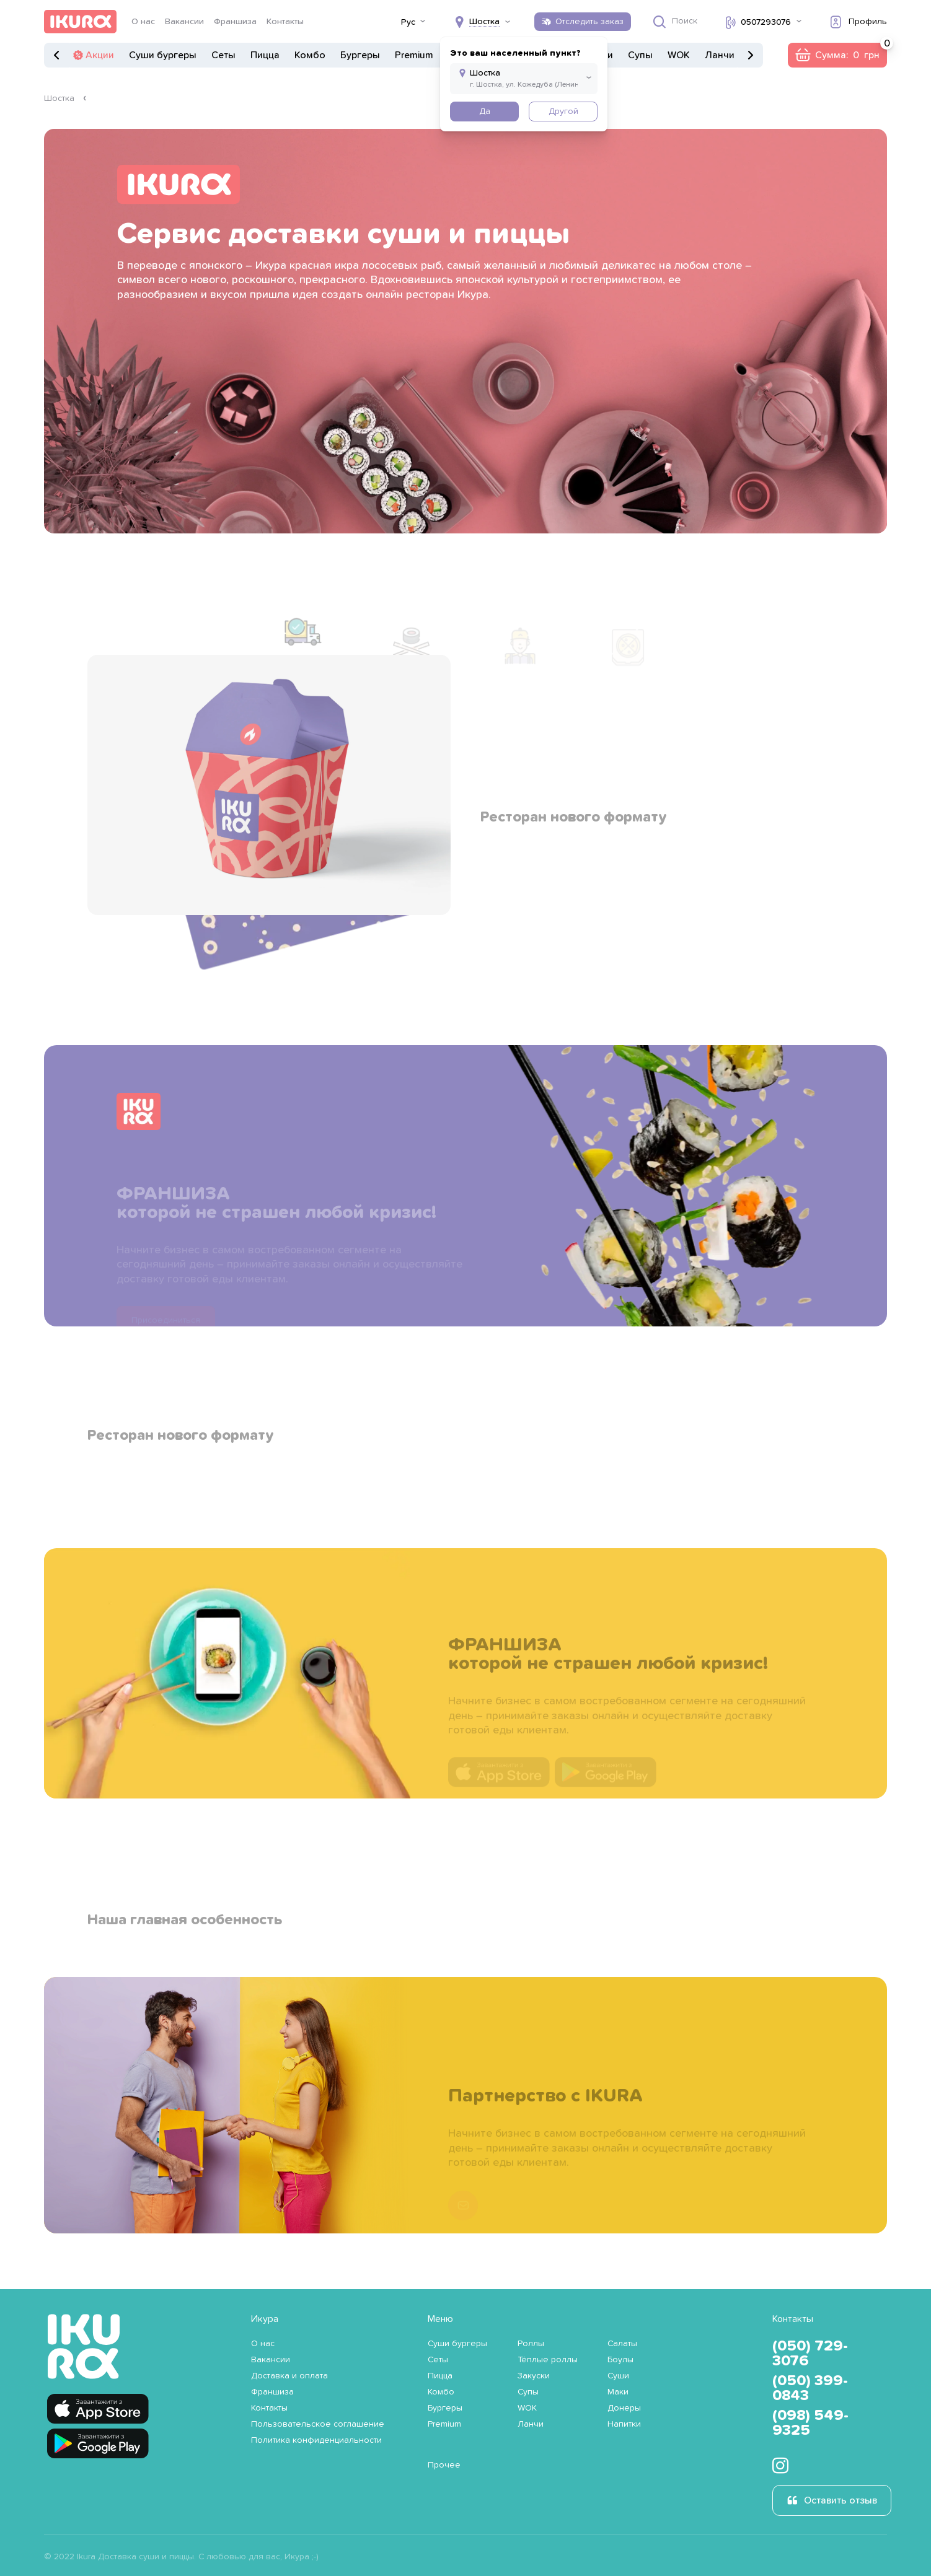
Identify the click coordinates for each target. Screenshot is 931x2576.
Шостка (59, 98)
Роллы (531, 2343)
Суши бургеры (162, 55)
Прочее (444, 2465)
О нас (143, 21)
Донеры (624, 2408)
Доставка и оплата (289, 2376)
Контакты (285, 21)
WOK (679, 55)
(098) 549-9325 (810, 2423)
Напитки (624, 2424)
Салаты (622, 2343)
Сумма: (851, 51)
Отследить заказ (589, 21)
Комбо (309, 55)
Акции (100, 55)
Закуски (534, 2376)
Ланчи (720, 55)
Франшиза (235, 21)
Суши (618, 2376)
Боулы (620, 2359)
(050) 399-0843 (810, 2388)
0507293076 (766, 22)
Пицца (265, 55)
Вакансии (184, 21)
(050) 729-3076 (810, 2353)
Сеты (223, 55)
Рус (408, 22)
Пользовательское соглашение (317, 2424)
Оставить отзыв (840, 2500)
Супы (640, 55)
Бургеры (360, 55)
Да (484, 111)
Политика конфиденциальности (316, 2440)
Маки (618, 2392)
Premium (414, 55)
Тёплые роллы (548, 2359)
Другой (563, 111)
